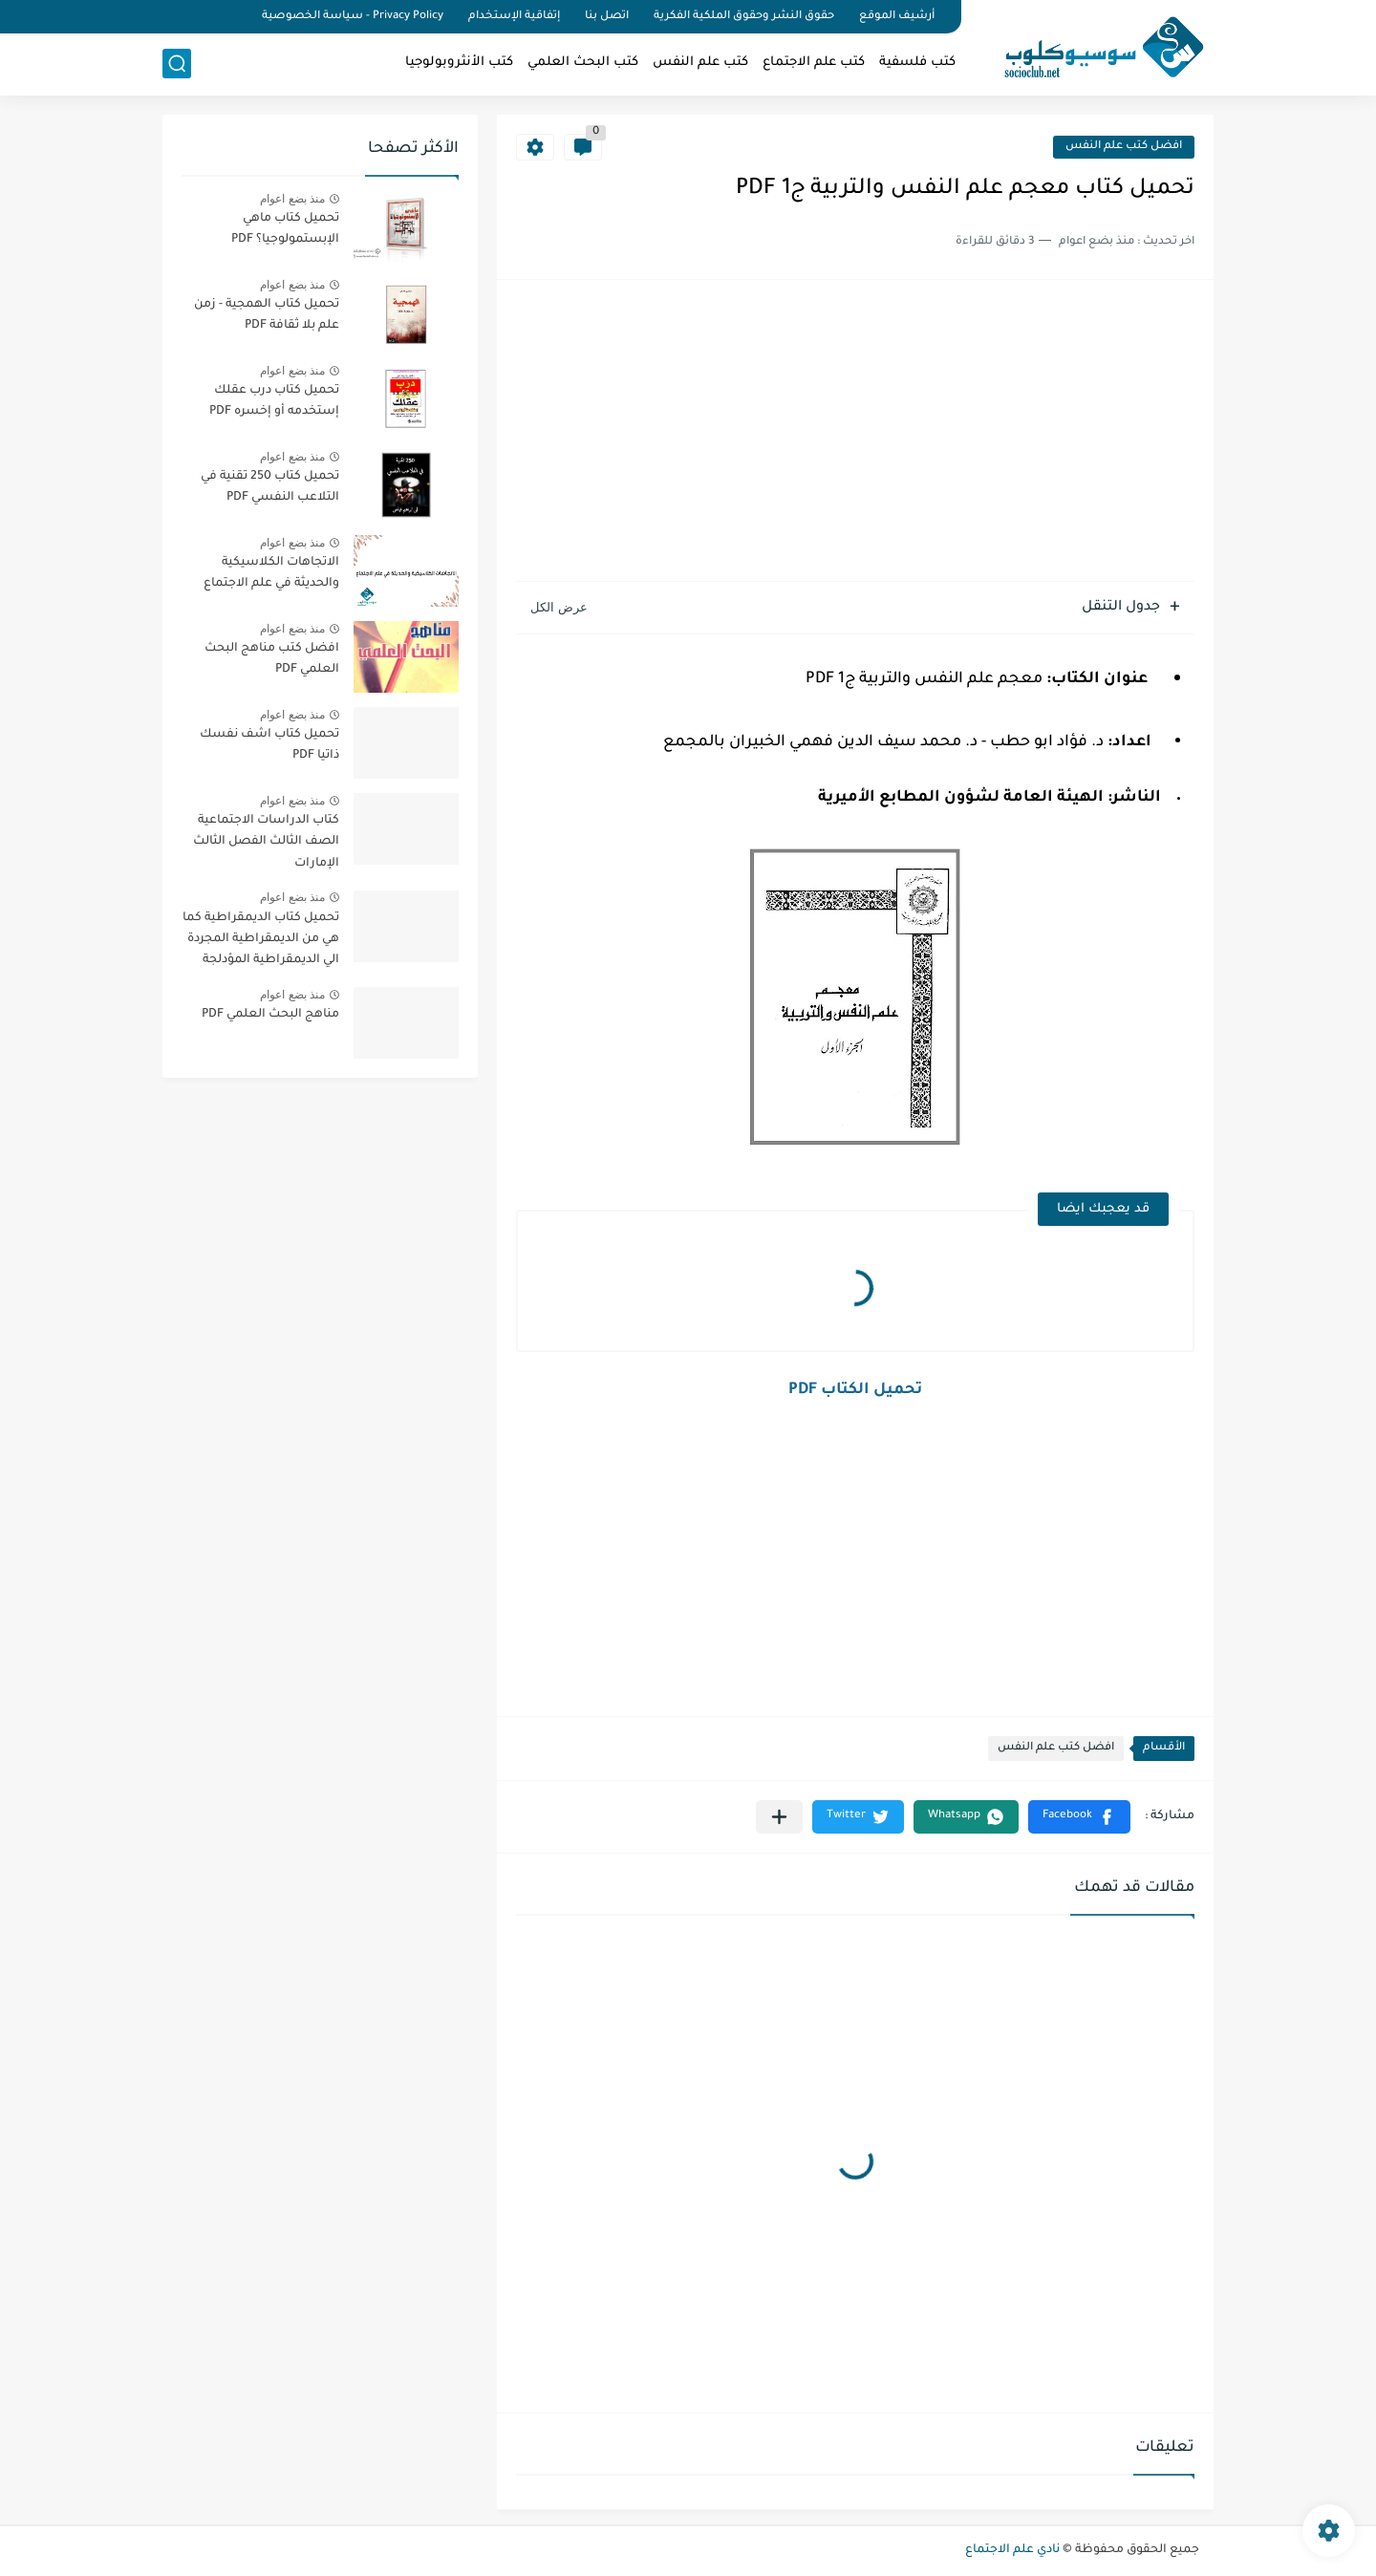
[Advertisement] (855, 433)
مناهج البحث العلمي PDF (270, 1014)
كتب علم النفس (700, 62)
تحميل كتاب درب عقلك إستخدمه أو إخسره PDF (274, 401)
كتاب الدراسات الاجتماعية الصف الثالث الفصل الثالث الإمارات (266, 842)
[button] (1079, 1817)
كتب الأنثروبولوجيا (459, 62)
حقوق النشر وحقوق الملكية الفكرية (744, 17)
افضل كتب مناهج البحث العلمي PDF (271, 659)
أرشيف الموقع (897, 17)
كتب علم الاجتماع (814, 62)
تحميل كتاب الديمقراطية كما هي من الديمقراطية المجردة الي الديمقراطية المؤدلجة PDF (261, 943)
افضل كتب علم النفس (1123, 146)
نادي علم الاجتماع (1012, 2550)
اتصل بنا (607, 17)
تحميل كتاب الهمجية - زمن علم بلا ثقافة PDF (266, 315)
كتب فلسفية (917, 62)
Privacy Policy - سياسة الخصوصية (352, 17)
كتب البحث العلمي (582, 62)
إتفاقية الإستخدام (514, 17)
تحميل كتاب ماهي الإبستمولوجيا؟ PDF (285, 229)
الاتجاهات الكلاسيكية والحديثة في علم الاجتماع (271, 573)
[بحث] (176, 63)
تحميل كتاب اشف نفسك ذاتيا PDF (269, 745)
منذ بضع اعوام (292, 198)
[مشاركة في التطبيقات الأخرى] (779, 1817)
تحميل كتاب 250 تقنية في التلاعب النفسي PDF (270, 487)
